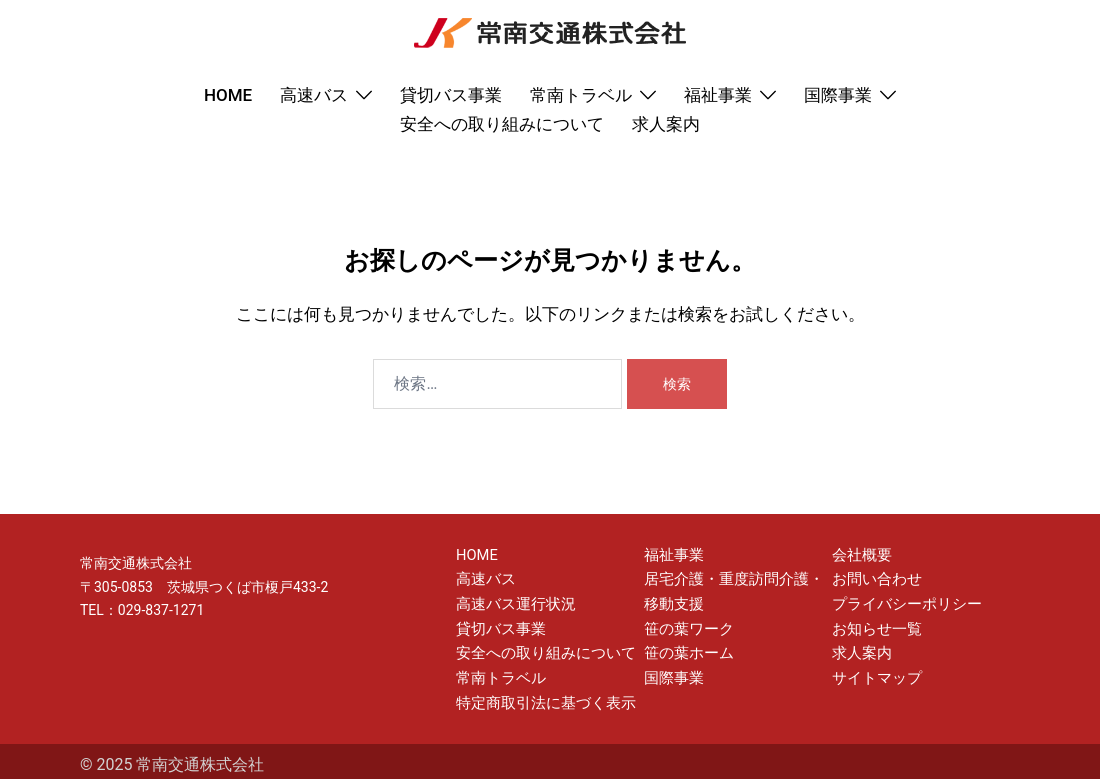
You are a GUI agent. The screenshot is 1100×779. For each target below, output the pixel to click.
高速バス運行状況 (512, 601)
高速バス (314, 95)
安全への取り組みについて (502, 124)
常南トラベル (581, 95)
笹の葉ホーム (686, 648)
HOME (228, 95)
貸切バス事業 (451, 95)
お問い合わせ (874, 577)
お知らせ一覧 (874, 624)
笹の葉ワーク (686, 624)
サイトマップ (874, 671)
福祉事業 (718, 95)
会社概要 (860, 554)
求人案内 (666, 124)
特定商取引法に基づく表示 (540, 695)
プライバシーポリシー (902, 601)
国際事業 (838, 95)
